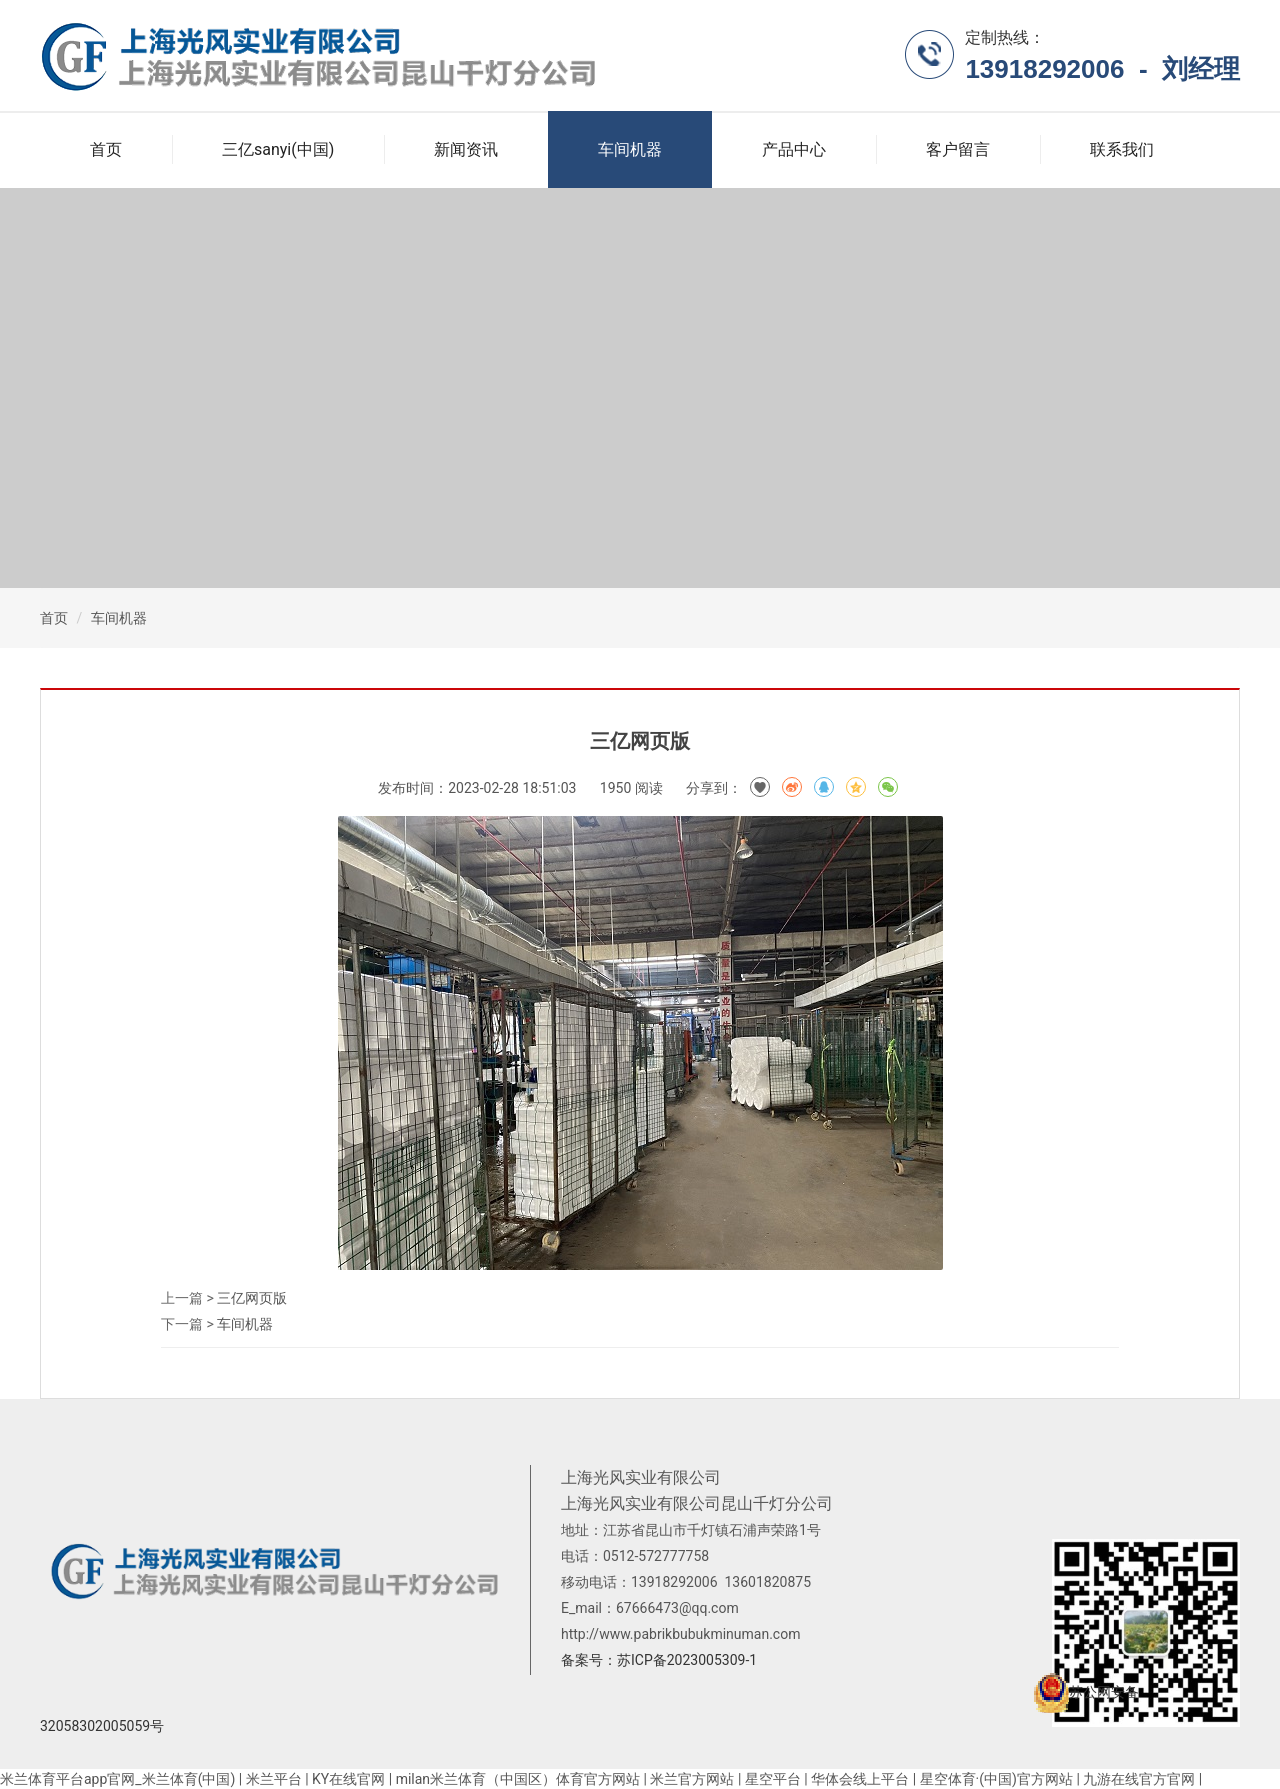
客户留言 (958, 149)
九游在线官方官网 (1139, 1779)
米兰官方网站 (692, 1779)
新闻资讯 (466, 149)
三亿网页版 (252, 1298)
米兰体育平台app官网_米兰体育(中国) (117, 1779)
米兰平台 (274, 1779)
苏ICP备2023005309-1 (687, 1660)
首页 (106, 149)
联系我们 (1122, 149)
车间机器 (630, 149)
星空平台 (773, 1779)
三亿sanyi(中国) (278, 149)
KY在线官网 (348, 1779)
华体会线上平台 (860, 1779)
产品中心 (794, 149)
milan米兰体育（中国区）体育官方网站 (518, 1779)
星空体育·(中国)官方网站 (996, 1779)
